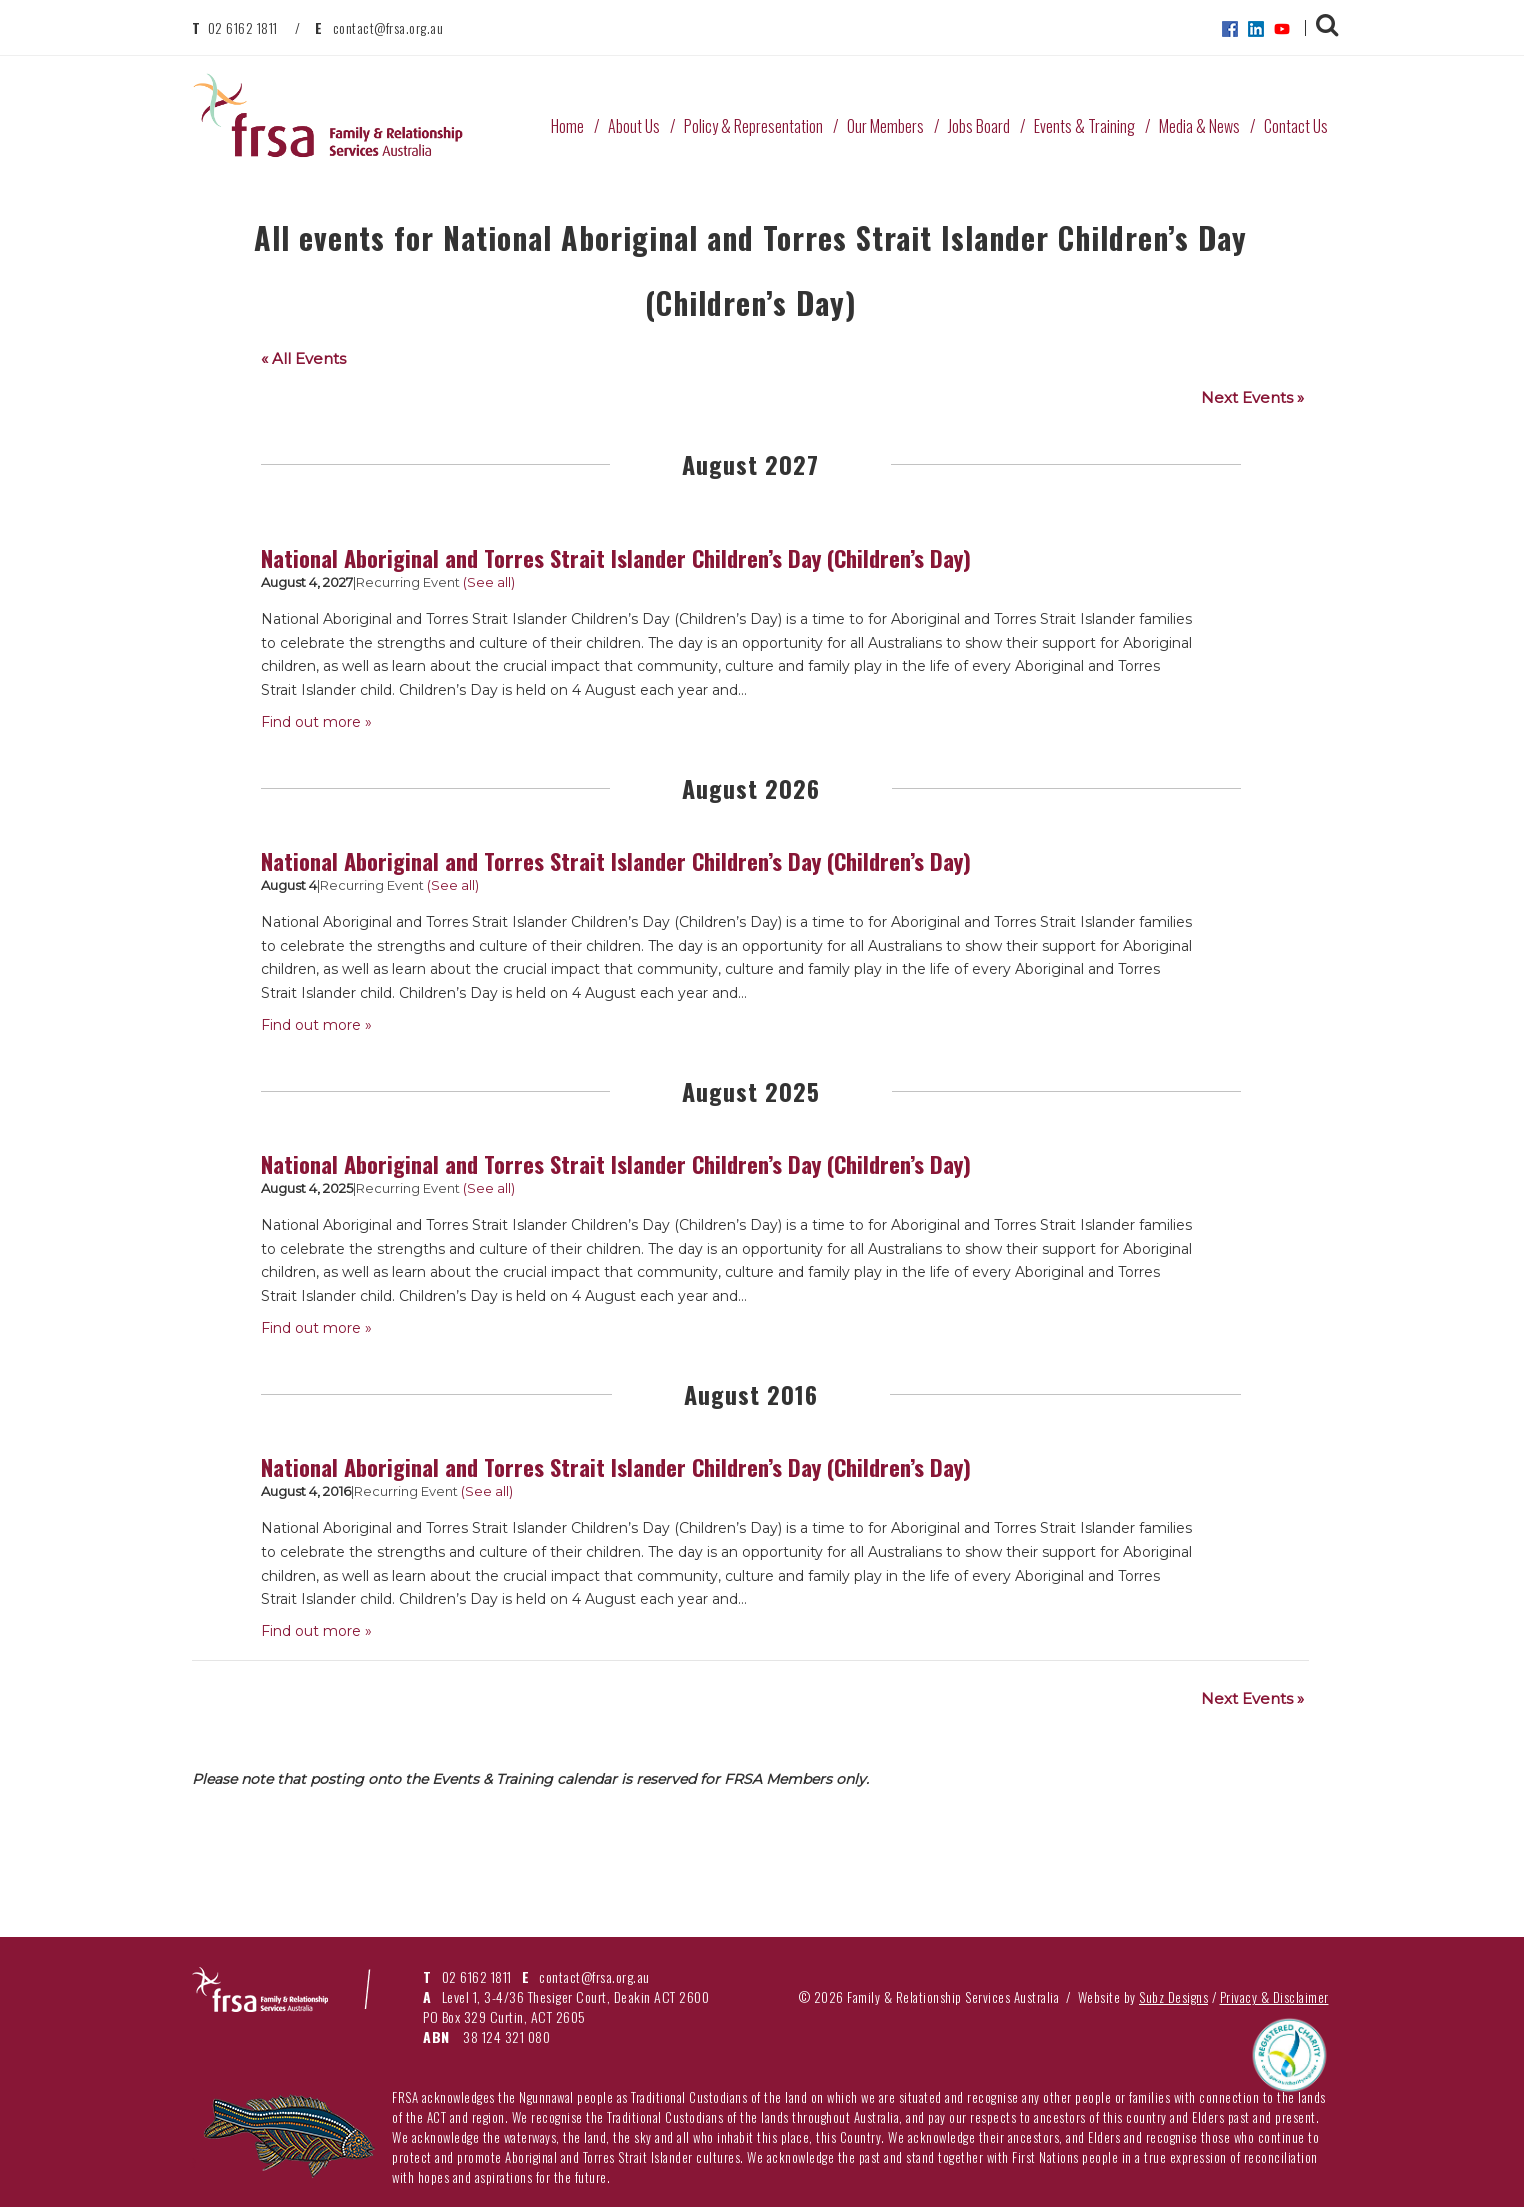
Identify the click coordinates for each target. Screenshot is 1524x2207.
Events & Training (1084, 126)
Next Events (1252, 397)
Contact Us (1296, 126)
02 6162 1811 (243, 27)
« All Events (303, 358)
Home (567, 126)
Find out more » (316, 722)
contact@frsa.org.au (388, 27)
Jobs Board (979, 126)
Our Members (885, 126)
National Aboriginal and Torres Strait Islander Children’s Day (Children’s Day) (616, 557)
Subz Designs (1173, 1997)
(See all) (489, 582)
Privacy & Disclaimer (1274, 1997)
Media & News (1199, 126)
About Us (634, 126)
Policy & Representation (753, 126)
